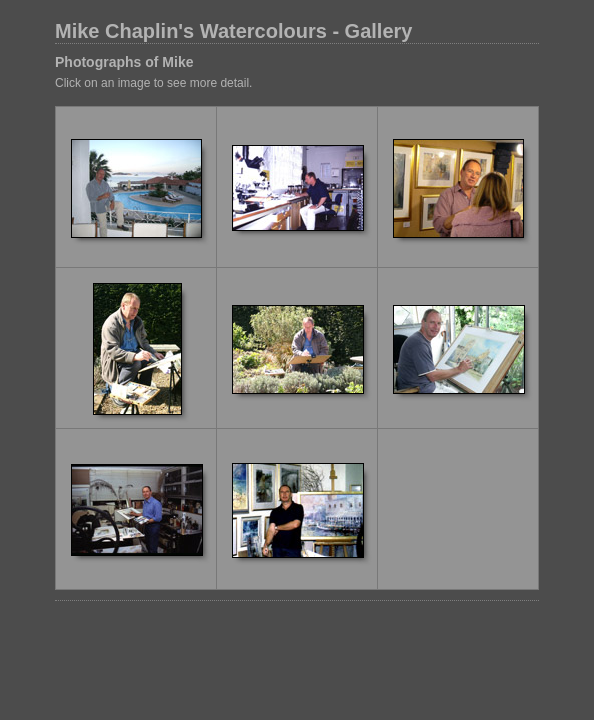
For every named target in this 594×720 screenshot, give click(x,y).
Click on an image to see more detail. (153, 83)
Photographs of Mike (124, 62)
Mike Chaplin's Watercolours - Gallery (233, 31)
